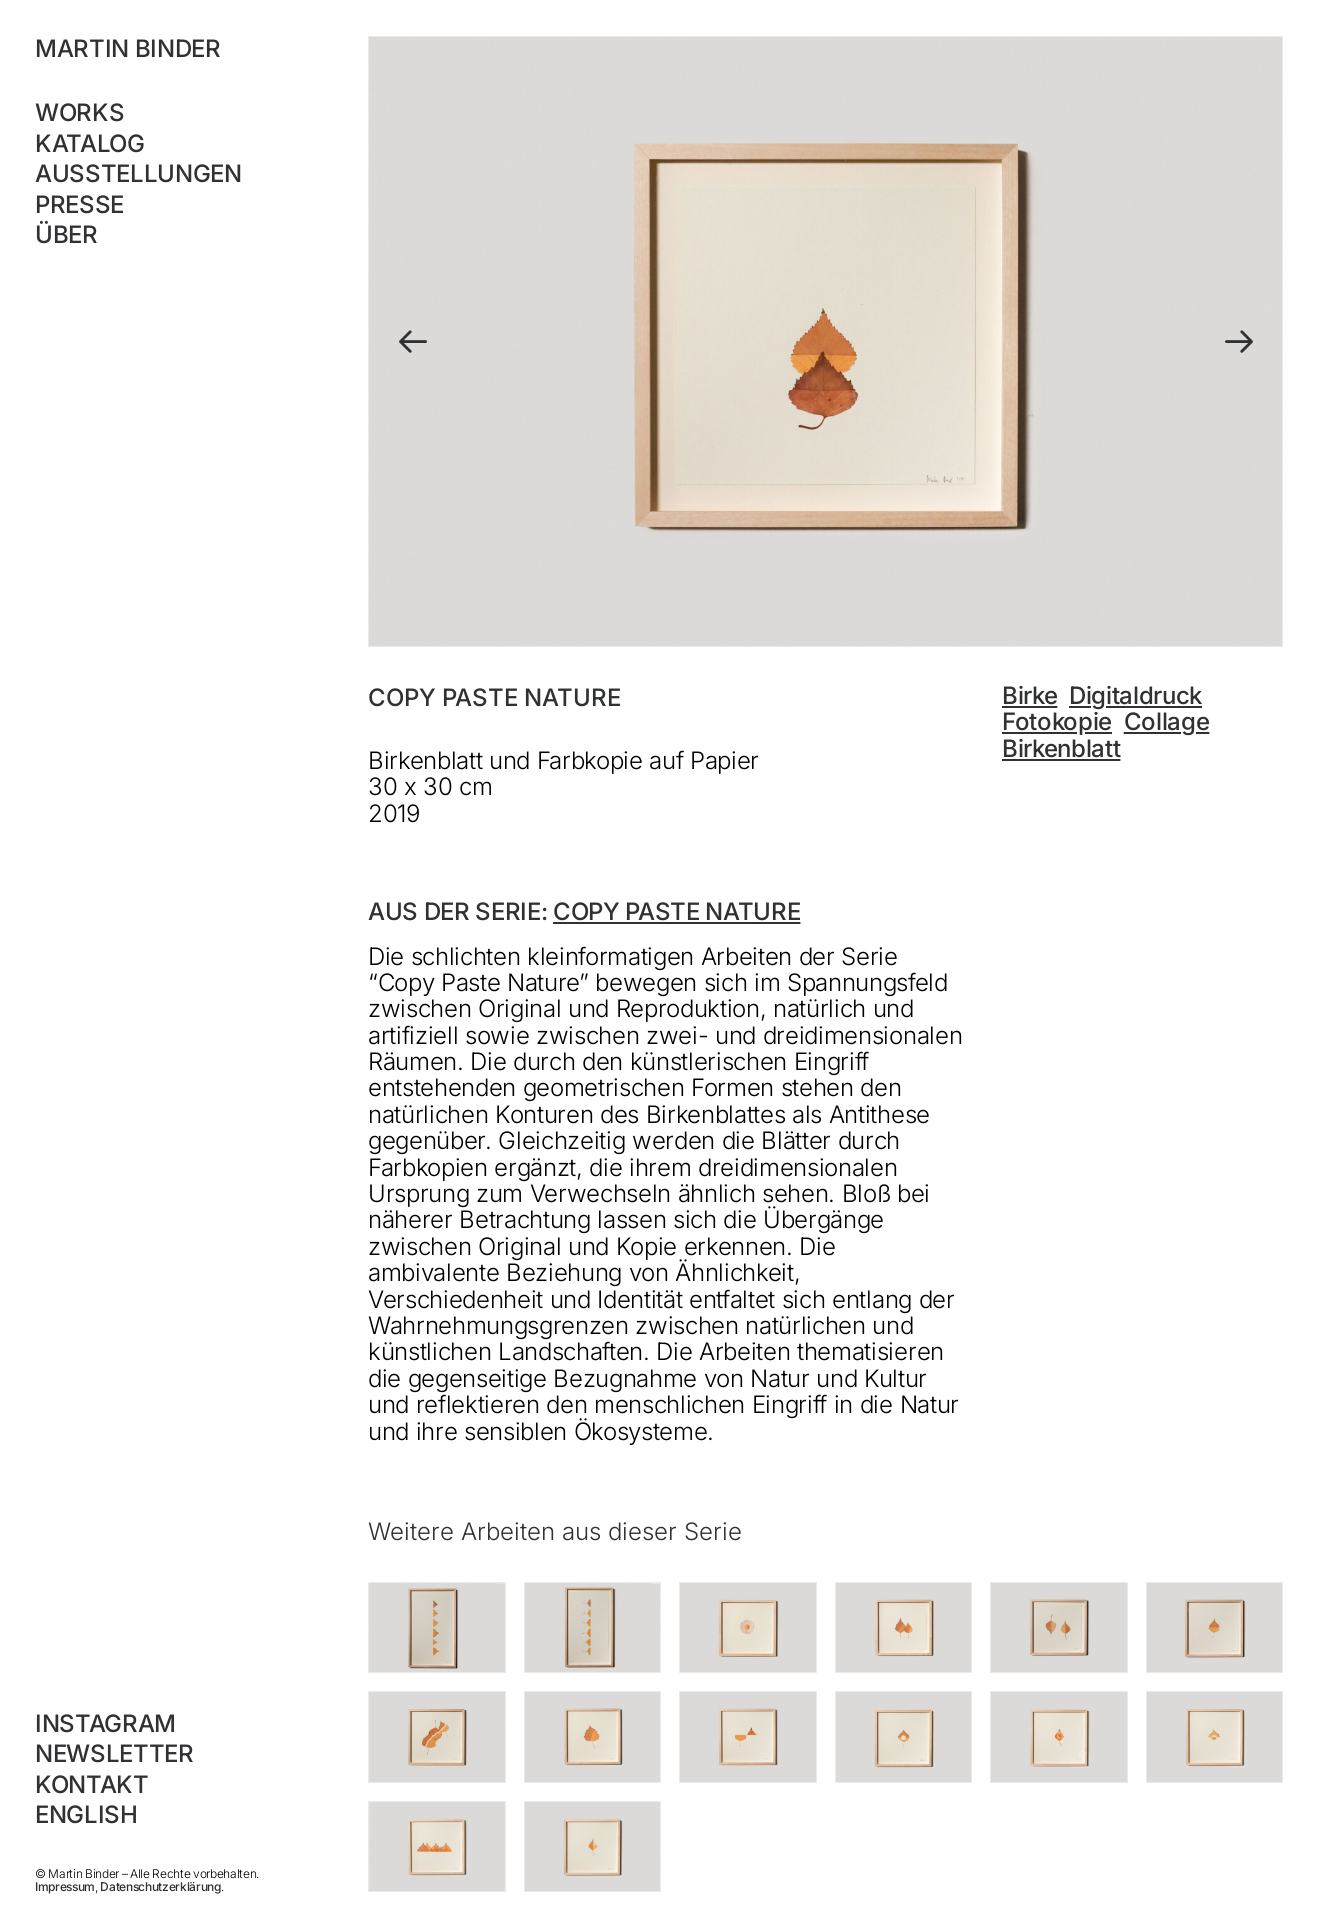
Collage (1167, 721)
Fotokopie (1057, 721)
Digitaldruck (1135, 695)
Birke (1029, 695)
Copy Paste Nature (676, 911)
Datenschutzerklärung (160, 1886)
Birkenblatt (1061, 748)
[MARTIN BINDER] (165, 49)
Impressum (65, 1886)
